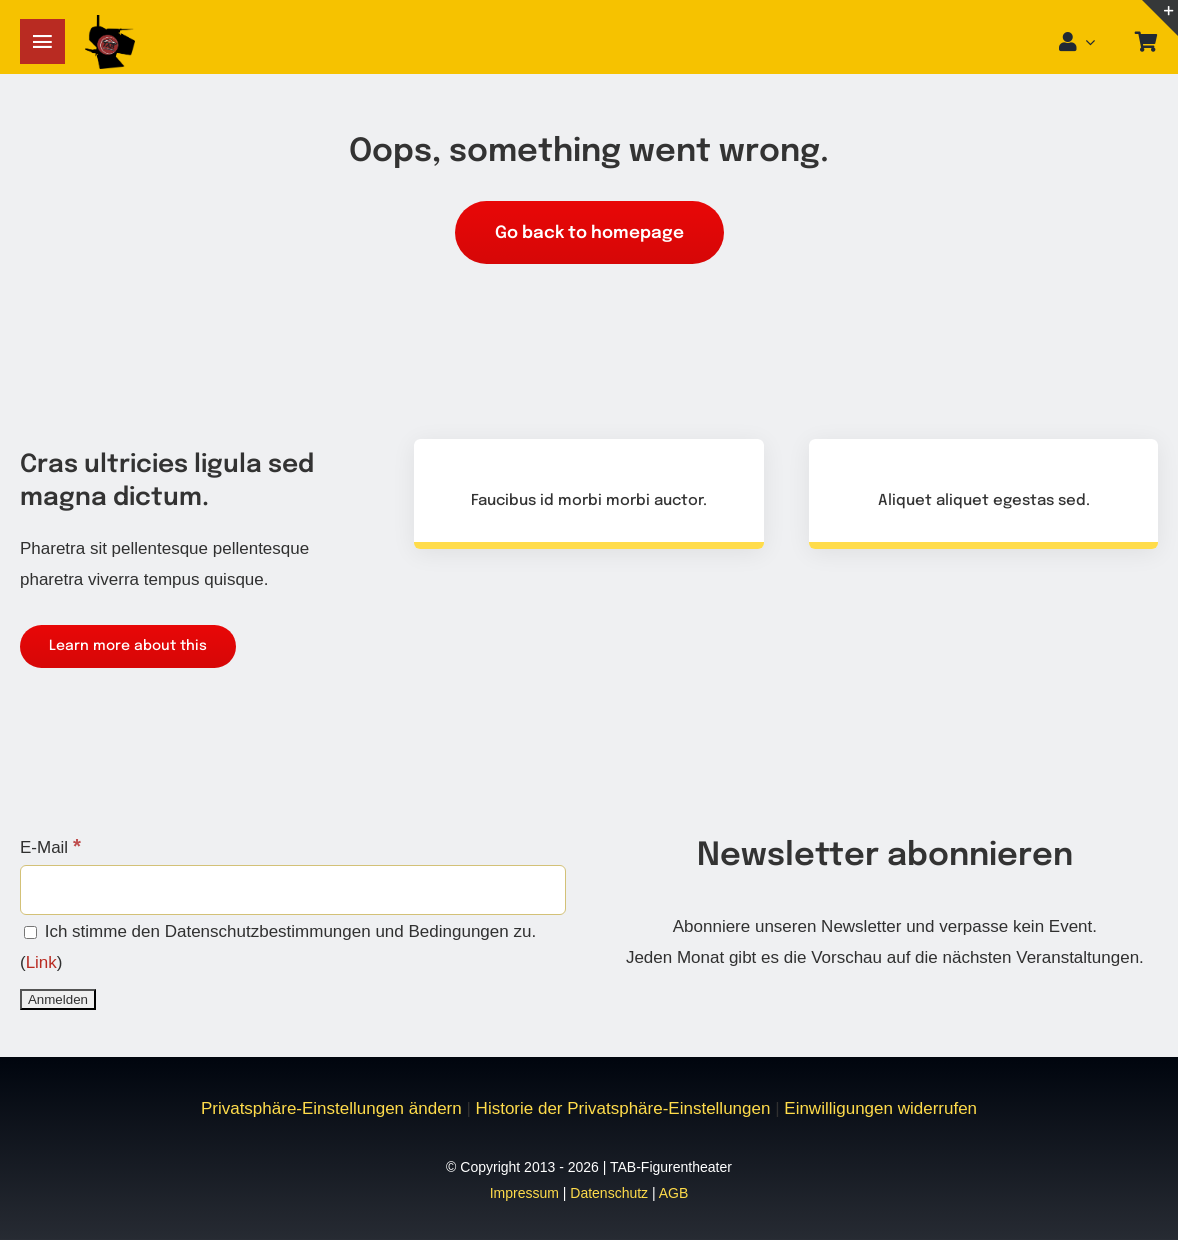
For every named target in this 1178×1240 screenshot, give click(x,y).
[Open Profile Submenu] (1096, 42)
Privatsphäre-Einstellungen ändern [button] (331, 1108)
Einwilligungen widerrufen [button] (880, 1108)
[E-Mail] (293, 890)
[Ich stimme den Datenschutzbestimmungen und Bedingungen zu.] (30, 932)
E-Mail (50, 847)
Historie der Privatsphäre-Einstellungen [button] (623, 1108)
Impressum (524, 1193)
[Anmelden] (58, 999)
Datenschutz (609, 1193)
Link (41, 962)
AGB (674, 1193)
